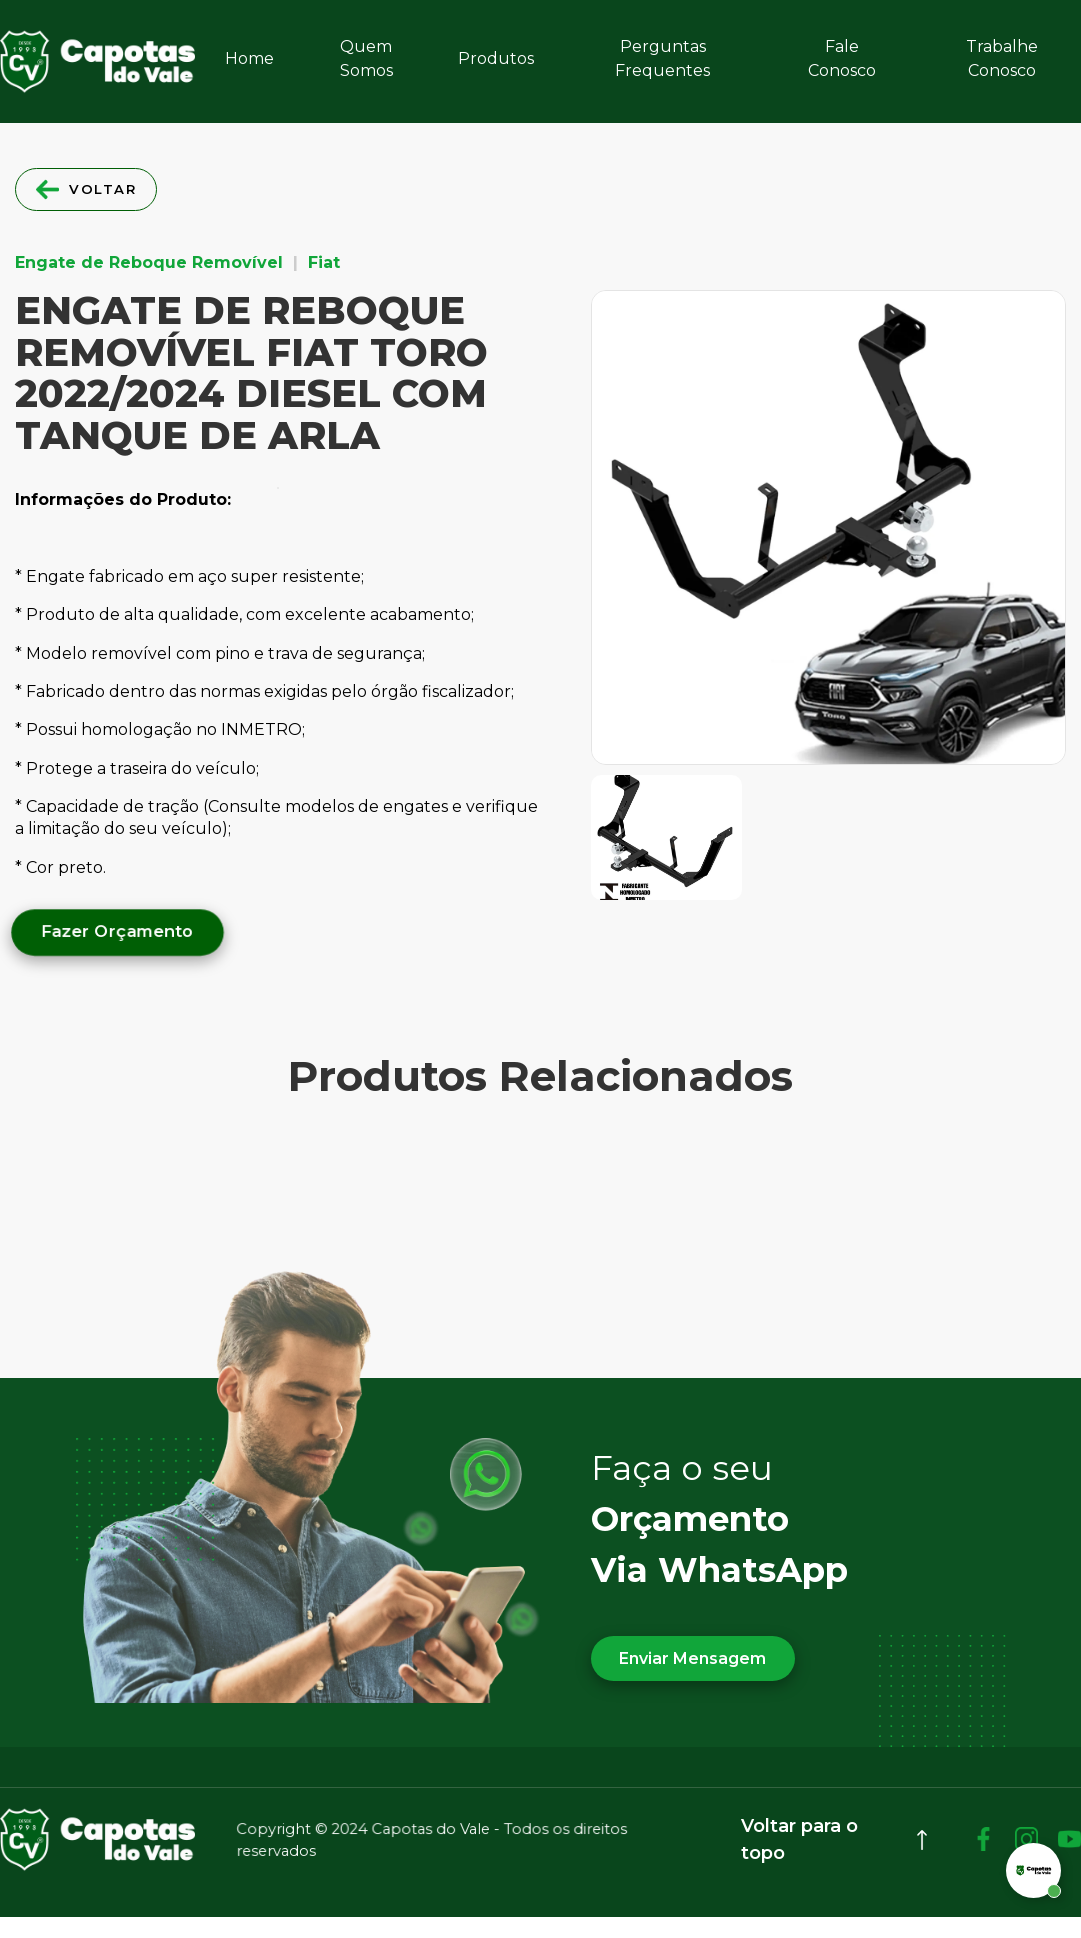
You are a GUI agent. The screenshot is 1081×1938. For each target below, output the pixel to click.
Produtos (496, 58)
